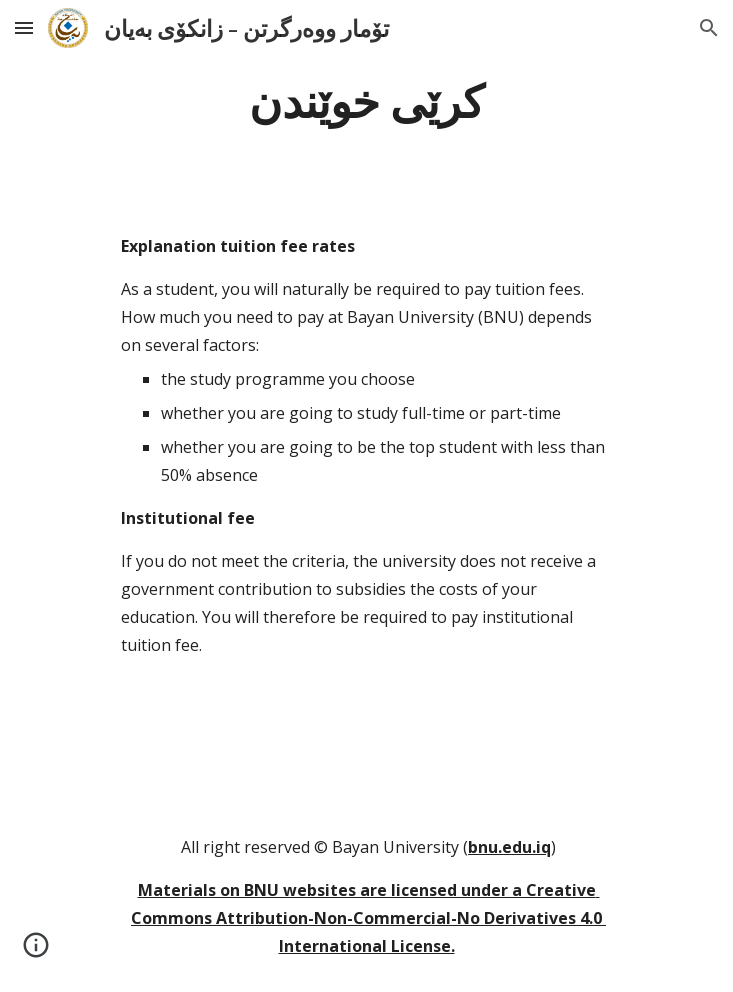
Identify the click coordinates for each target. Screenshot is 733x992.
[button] (24, 27)
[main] (366, 99)
